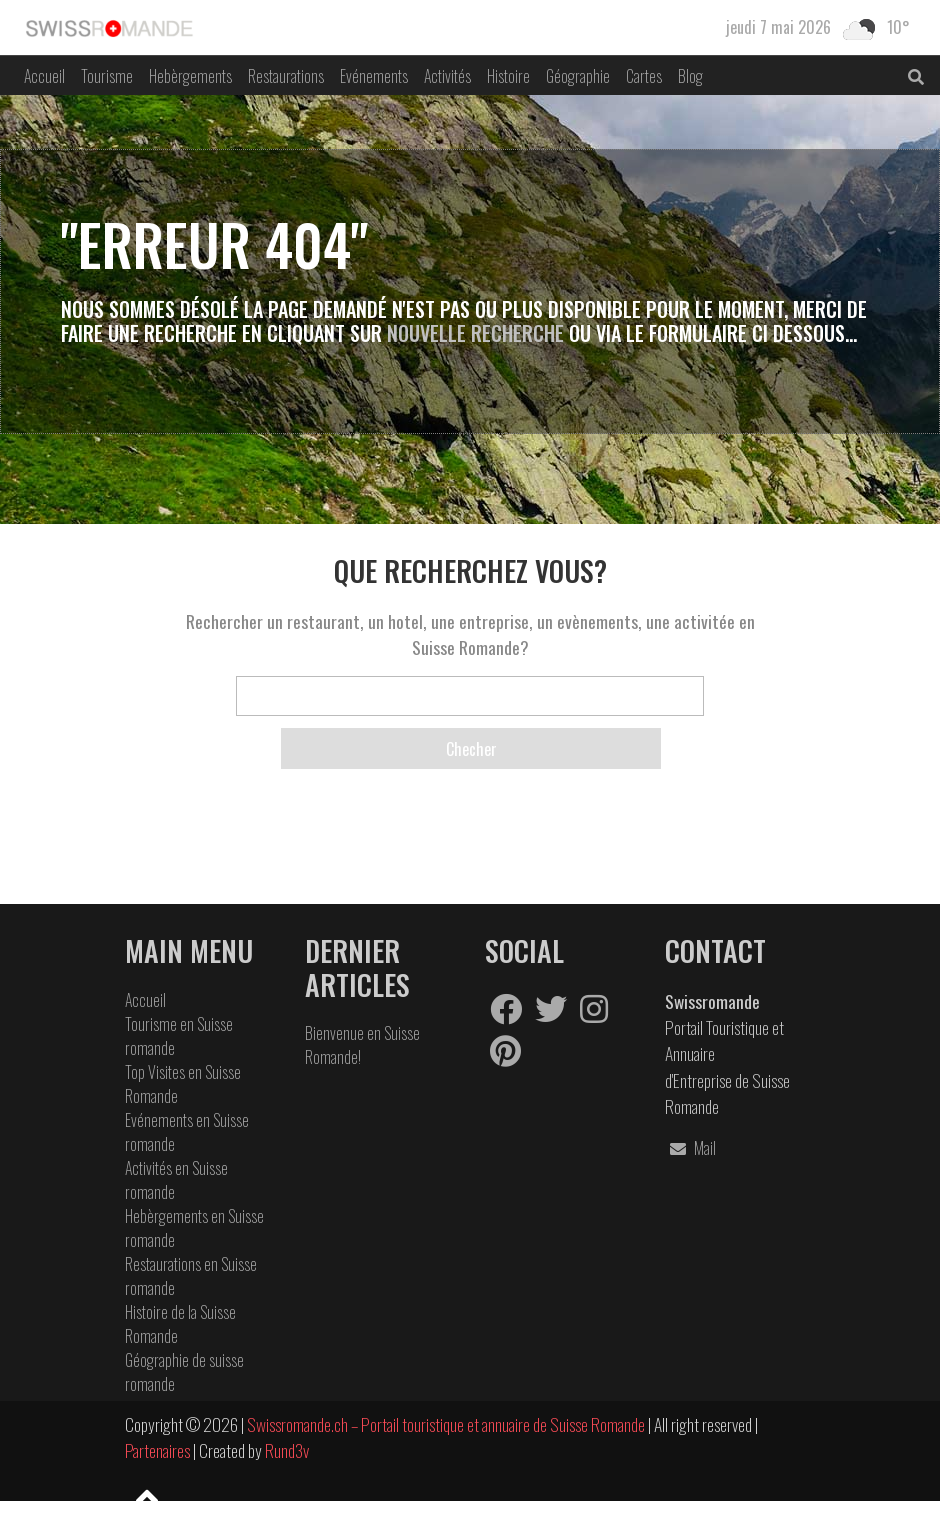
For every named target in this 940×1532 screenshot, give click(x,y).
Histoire (508, 76)
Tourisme (107, 76)
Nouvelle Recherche (478, 333)
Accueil (44, 76)
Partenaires (159, 1450)
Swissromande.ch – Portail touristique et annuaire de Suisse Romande (446, 1424)
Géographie (578, 76)
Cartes (644, 76)
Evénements (374, 76)
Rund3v (287, 1450)
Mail (690, 1148)
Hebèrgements (190, 76)
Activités (447, 76)
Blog (690, 76)
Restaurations (286, 76)
